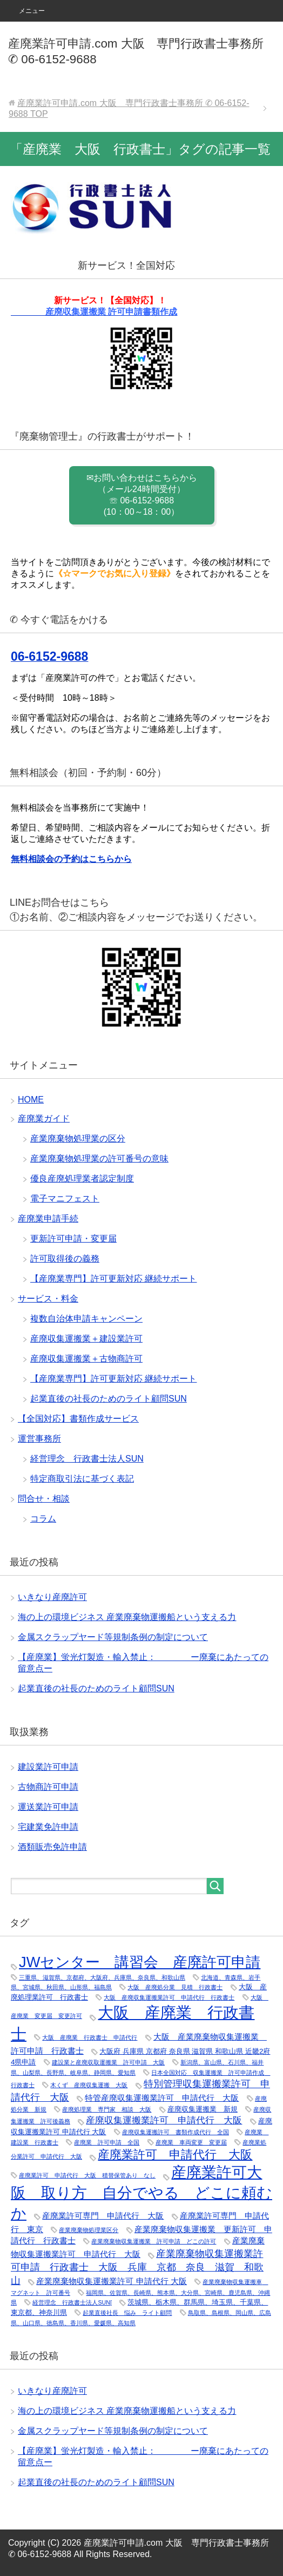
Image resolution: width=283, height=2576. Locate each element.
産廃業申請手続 (48, 1218)
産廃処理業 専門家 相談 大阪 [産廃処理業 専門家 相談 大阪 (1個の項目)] (106, 2109)
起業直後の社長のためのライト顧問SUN (108, 1398)
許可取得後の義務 (64, 1258)
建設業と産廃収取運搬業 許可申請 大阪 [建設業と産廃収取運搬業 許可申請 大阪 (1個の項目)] (108, 2062)
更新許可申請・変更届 (73, 1238)
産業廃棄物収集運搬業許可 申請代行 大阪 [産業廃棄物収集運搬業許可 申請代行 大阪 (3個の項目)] (111, 2281)
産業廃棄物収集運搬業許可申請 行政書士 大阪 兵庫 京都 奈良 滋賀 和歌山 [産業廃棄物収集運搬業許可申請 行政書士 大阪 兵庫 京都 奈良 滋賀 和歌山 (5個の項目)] (137, 2267)
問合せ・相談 (44, 1498)
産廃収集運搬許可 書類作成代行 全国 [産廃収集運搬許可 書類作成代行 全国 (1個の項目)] (175, 2132)
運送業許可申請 (48, 1806)
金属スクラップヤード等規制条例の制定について (113, 1637)
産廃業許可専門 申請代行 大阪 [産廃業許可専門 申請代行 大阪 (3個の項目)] (103, 2215)
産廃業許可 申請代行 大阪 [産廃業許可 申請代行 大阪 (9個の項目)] (175, 2154)
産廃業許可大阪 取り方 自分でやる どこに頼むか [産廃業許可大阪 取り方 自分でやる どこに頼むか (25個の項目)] (141, 2193)
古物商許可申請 (48, 1786)
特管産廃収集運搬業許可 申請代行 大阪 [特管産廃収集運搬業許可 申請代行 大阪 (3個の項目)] (162, 2097)
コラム (43, 1518)
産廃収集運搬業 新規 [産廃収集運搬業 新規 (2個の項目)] (202, 2109)
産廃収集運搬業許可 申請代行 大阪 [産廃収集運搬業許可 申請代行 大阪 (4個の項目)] (164, 2120)
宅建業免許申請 (48, 1826)
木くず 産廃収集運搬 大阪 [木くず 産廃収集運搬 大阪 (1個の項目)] (88, 2085)
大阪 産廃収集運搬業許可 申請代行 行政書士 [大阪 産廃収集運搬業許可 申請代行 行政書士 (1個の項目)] (169, 1997)
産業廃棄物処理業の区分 (77, 1138)
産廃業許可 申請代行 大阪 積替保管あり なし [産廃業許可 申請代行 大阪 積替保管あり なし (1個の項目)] (87, 2175)
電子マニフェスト (64, 1198)
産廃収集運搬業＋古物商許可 (86, 1358)
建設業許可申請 (48, 1766)
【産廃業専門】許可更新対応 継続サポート (113, 1278)
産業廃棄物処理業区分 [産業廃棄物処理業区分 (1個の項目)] (88, 2230)
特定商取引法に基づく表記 (82, 1478)
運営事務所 (39, 1438)
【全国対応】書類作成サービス (78, 1418)
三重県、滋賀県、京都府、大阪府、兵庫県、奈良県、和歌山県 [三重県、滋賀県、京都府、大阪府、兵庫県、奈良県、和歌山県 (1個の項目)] (102, 1977)
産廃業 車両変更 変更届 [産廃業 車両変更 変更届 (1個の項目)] (191, 2142)
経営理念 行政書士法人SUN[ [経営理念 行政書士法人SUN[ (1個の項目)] (71, 2302)
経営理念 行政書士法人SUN (87, 1458)
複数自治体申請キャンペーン (86, 1318)
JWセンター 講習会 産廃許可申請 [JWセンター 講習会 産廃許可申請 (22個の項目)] (139, 1962)
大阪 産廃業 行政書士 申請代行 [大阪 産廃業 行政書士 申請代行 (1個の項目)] (89, 2037)
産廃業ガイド (44, 1118)
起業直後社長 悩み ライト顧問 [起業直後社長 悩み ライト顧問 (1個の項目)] (127, 2312)
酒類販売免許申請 (52, 1846)
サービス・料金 (48, 1298)
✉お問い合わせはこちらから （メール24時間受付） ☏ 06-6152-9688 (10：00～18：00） (141, 494)
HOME (31, 1099)
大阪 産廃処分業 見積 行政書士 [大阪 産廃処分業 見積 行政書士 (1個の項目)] (175, 1987)
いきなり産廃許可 (52, 1597)
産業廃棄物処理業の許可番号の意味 (99, 1158)
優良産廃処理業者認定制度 (82, 1178)
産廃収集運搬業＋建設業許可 (86, 1338)
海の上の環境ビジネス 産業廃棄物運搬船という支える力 (127, 1617)
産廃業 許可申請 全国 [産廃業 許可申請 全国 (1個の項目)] (106, 2142)
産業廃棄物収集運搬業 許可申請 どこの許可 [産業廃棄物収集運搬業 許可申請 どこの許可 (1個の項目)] (153, 2241)
